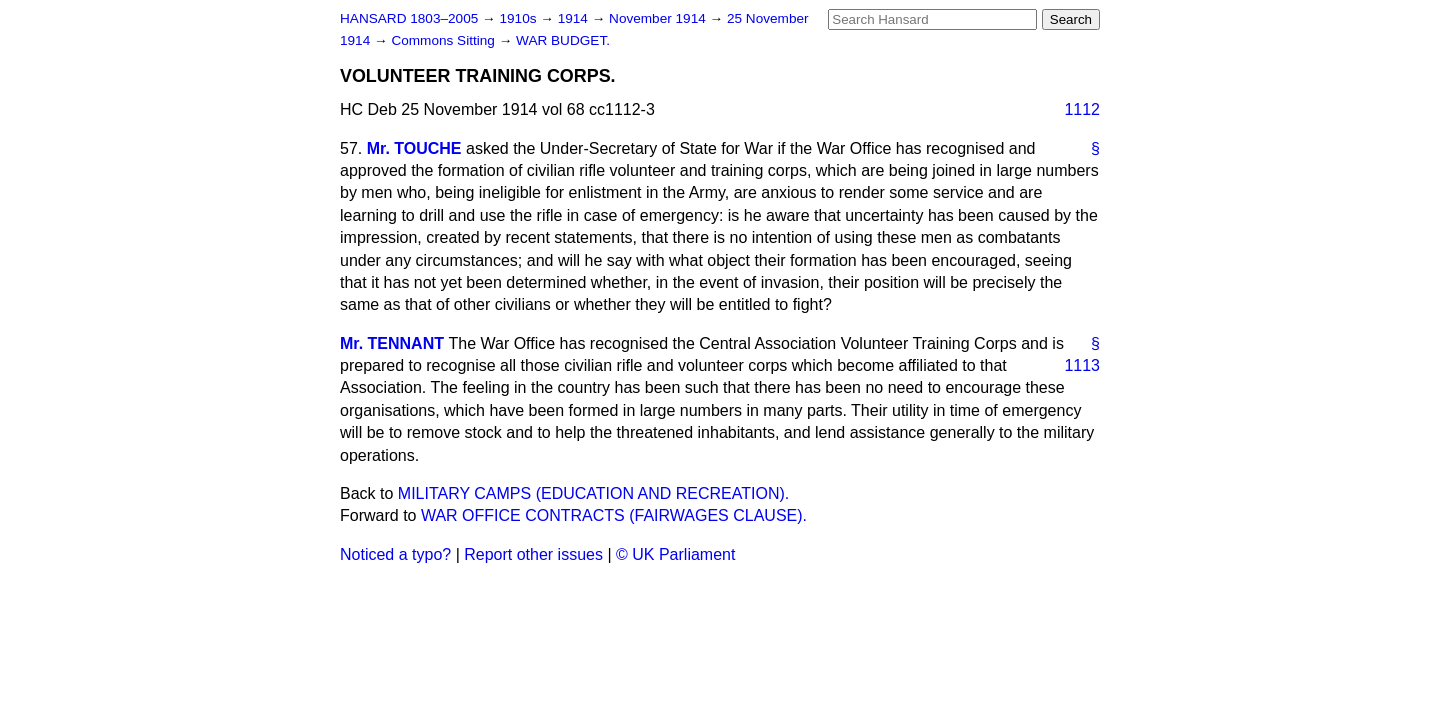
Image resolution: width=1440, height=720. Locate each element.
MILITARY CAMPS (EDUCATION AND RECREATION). (593, 493)
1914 (575, 18)
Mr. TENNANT (392, 343)
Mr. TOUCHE (414, 148)
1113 (1082, 365)
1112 (1082, 109)
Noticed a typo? (395, 554)
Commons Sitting (444, 40)
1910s (519, 18)
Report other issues (533, 554)
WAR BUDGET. (563, 40)
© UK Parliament (675, 554)
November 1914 (659, 18)
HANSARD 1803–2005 (409, 18)
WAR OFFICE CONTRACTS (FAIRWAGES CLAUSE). (614, 515)
